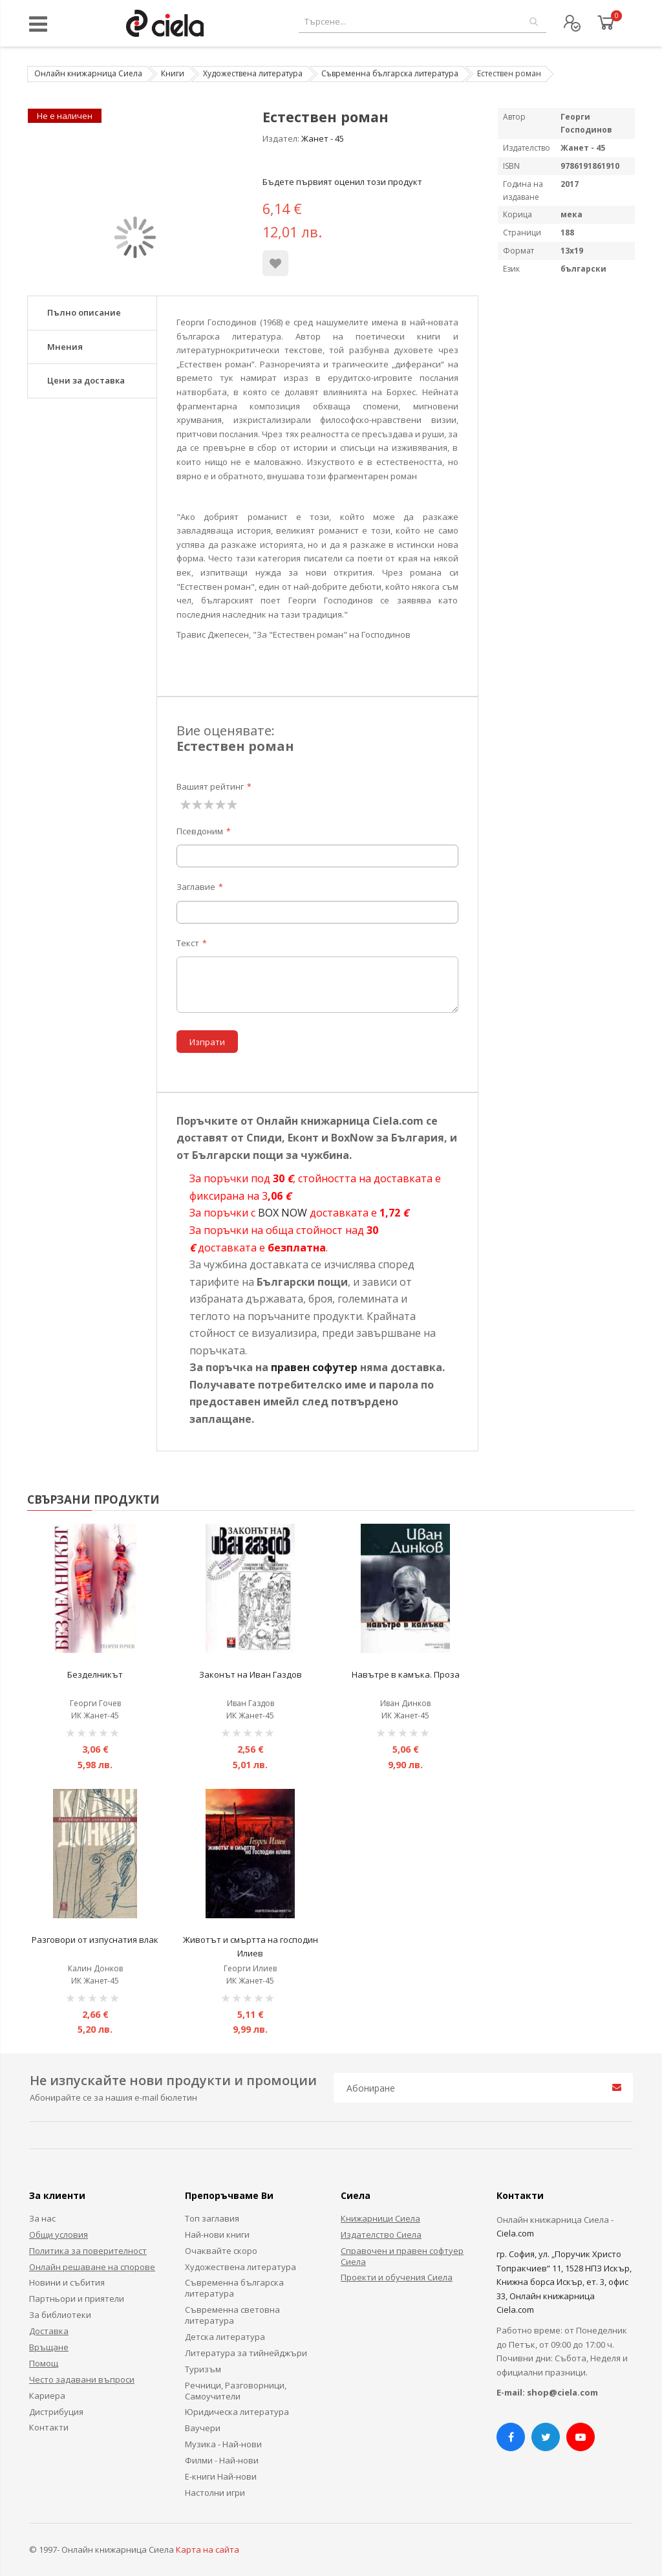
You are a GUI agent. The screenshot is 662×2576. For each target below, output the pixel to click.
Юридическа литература (237, 2412)
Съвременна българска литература (389, 73)
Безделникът (95, 1674)
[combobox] (422, 21)
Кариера (47, 2395)
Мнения (65, 346)
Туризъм (203, 2369)
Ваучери (202, 2428)
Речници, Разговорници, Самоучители (235, 2390)
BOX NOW (282, 1213)
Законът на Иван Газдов (250, 1674)
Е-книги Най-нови (221, 2476)
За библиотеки (60, 2315)
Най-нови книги (217, 2234)
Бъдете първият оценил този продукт (342, 182)
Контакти (49, 2427)
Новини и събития (67, 2282)
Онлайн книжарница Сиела (88, 73)
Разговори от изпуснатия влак (95, 1939)
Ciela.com (515, 2233)
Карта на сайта (207, 2549)
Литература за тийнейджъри (246, 2353)
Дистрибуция (56, 2412)
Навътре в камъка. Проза (406, 1674)
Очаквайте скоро (221, 2251)
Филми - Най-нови (222, 2460)
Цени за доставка (86, 380)
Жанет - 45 (322, 138)
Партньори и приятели (76, 2298)
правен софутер (314, 1367)
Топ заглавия (212, 2218)
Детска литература (225, 2337)
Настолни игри (215, 2492)
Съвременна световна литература (232, 2315)
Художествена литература (253, 73)
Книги (172, 73)
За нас (42, 2218)
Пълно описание (84, 312)
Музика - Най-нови (223, 2444)
